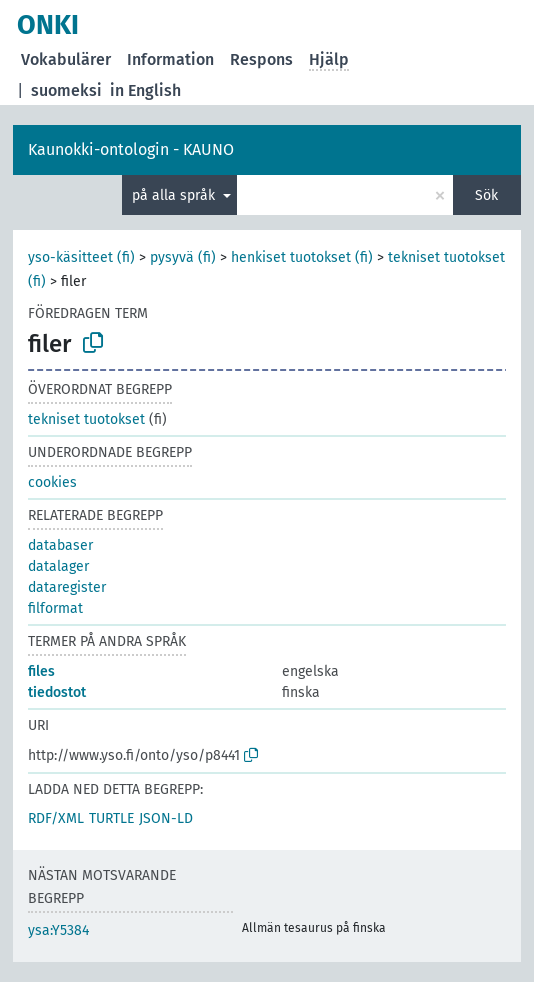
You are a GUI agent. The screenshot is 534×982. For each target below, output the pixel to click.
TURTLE (111, 818)
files (41, 671)
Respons (261, 59)
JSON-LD (166, 818)
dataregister (67, 587)
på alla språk (175, 195)
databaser (60, 545)
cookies (52, 482)
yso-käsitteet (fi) (81, 257)
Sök (486, 195)
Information (170, 59)
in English (145, 90)
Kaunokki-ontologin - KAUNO (131, 149)
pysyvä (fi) (183, 257)
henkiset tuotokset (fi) (302, 257)
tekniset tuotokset (86, 419)
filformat (55, 608)
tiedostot (57, 692)
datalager (58, 566)
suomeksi (66, 90)
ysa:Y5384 (58, 930)
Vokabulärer (66, 59)
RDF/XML (56, 818)
